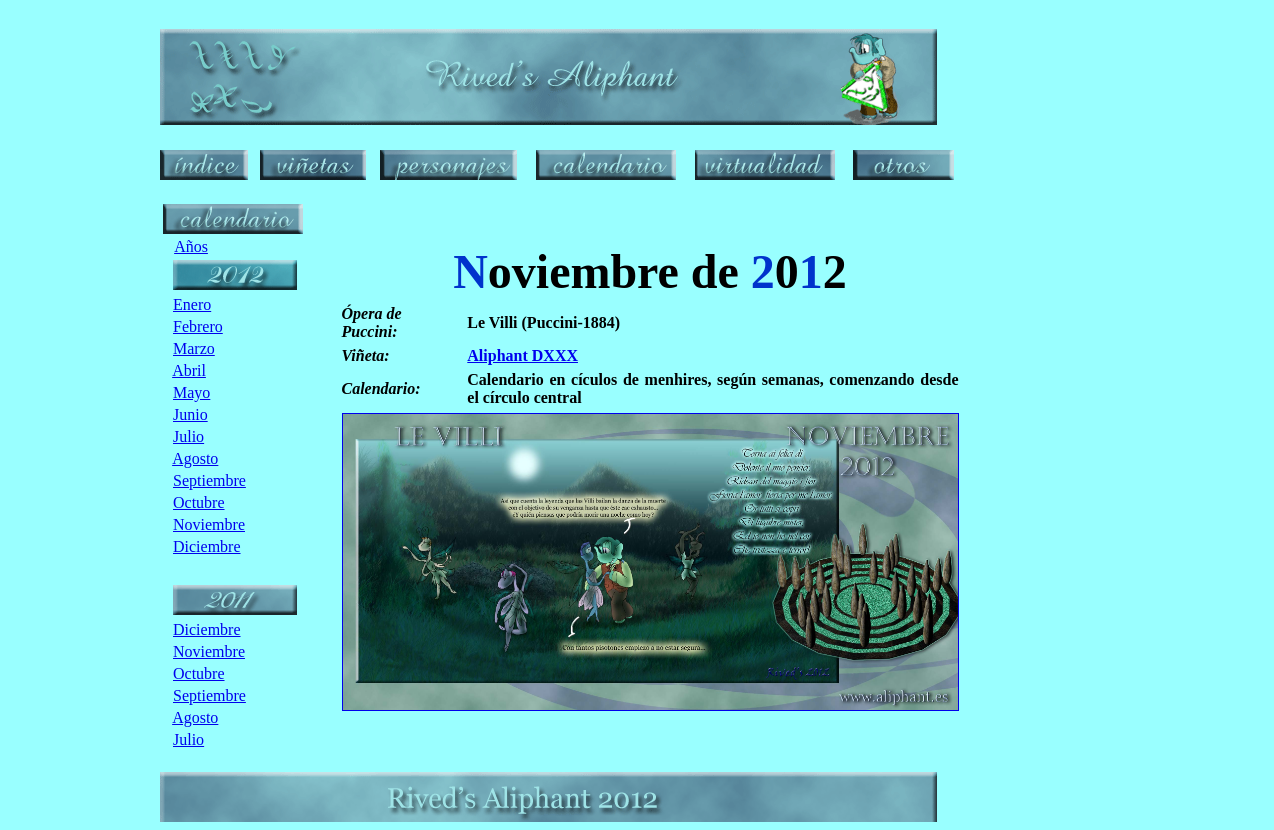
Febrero (198, 326)
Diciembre (207, 546)
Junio (190, 414)
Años (191, 246)
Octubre (199, 502)
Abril (189, 370)
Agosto (195, 458)
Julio (188, 436)
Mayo (191, 392)
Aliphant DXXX (522, 355)
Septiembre (209, 480)
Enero (192, 304)
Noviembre (209, 524)
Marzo (194, 348)
